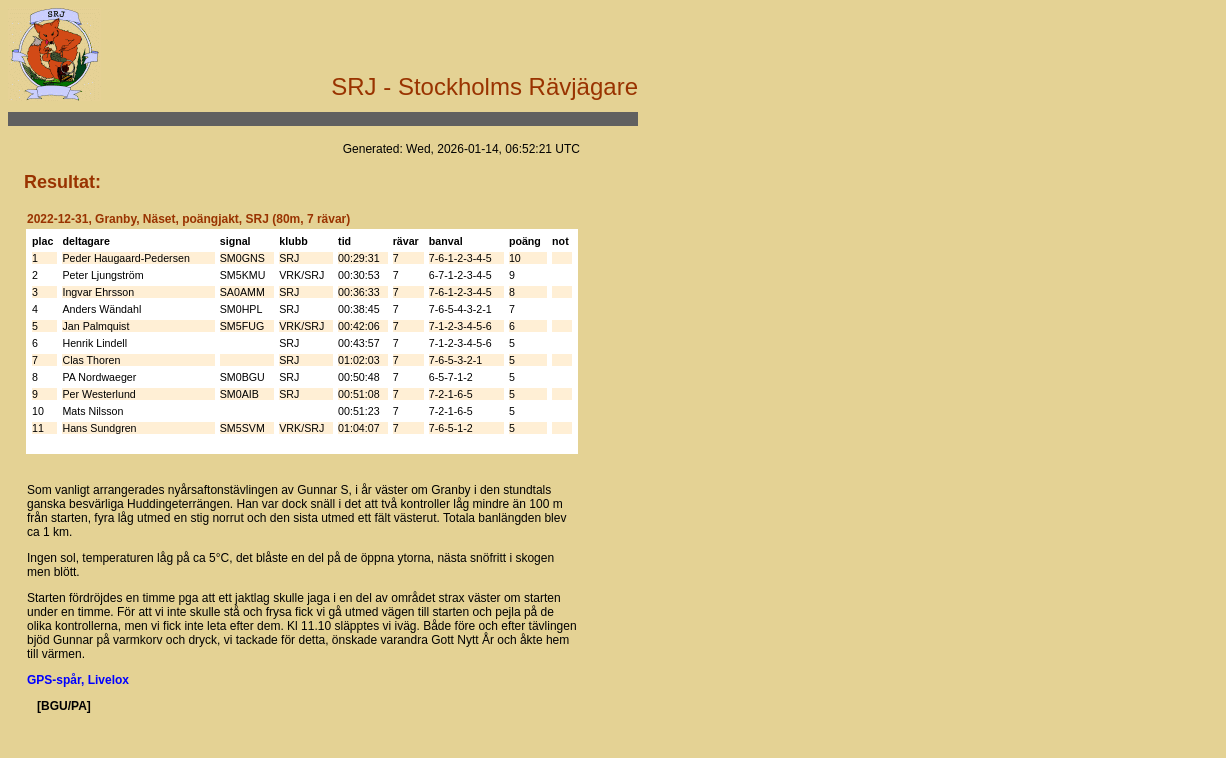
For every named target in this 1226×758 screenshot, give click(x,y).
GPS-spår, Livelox (78, 680)
